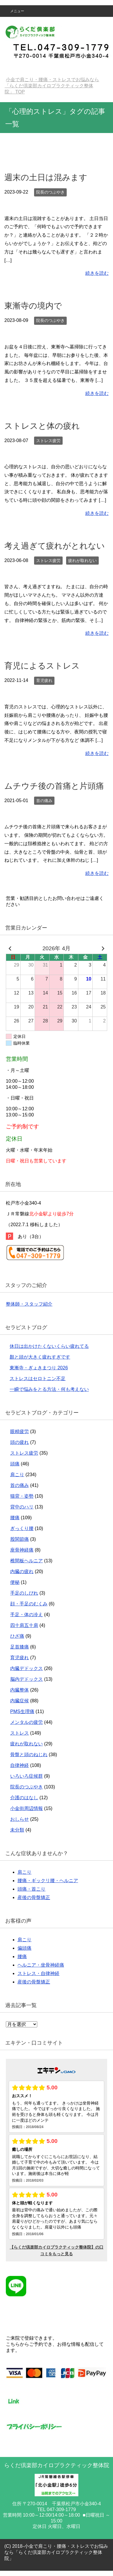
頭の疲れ (19, 1442)
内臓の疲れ (21, 1571)
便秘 (15, 1582)
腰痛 (15, 1517)
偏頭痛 (24, 1948)
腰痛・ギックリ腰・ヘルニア (47, 1880)
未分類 (17, 1829)
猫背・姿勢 (21, 1496)
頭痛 (15, 1463)
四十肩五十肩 (24, 1625)
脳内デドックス (26, 1679)
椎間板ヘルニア (26, 1560)
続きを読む (97, 273)
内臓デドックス (26, 1668)
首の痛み (44, 800)
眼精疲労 (19, 1431)
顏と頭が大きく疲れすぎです (40, 1357)
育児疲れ (44, 680)
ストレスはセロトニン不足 (38, 1378)
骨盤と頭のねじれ (28, 1754)
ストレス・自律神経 (38, 1973)
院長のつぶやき (50, 192)
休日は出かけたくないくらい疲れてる (49, 1346)
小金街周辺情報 (26, 1808)
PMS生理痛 (22, 1711)
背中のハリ (21, 1506)
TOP (52, 85)
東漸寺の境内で (33, 305)
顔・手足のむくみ (28, 1603)
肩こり (17, 1474)
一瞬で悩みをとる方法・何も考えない (49, 1389)
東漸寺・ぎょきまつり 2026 (39, 1367)
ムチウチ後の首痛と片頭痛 (54, 785)
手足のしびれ (24, 1593)
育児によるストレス (42, 665)
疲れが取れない (82, 560)
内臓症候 (19, 1700)
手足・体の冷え (26, 1614)
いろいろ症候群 (26, 1776)
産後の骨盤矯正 (33, 1897)
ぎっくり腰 (21, 1528)
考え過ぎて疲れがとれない (54, 545)
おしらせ (19, 1819)
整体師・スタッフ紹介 (29, 1304)
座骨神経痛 (21, 1549)
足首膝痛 (19, 1646)
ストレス (19, 1733)
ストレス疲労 (48, 440)
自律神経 (19, 1765)
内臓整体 (19, 1689)
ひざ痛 (17, 1636)
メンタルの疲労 (26, 1722)
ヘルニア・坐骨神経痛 (40, 1964)
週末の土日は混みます (45, 177)
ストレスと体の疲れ (42, 425)
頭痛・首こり (31, 1889)
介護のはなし (24, 1797)
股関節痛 (19, 1539)
